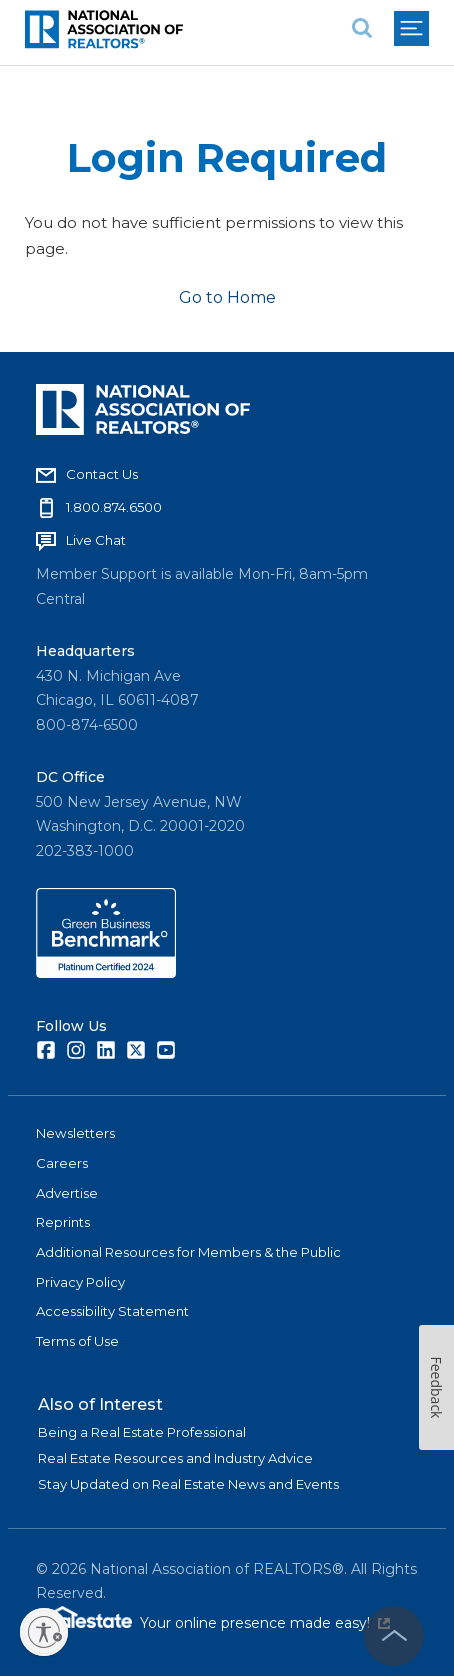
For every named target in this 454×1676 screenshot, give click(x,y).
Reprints (63, 1222)
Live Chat (96, 540)
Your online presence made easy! (265, 1623)
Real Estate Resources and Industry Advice (175, 1458)
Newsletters (75, 1133)
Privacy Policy (80, 1282)
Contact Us (102, 474)
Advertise (67, 1193)
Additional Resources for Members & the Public (188, 1252)
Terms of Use (77, 1341)
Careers (62, 1163)
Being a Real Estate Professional (142, 1432)
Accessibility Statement (112, 1311)
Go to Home (227, 297)
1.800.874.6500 (114, 507)
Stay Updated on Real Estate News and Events (188, 1484)
